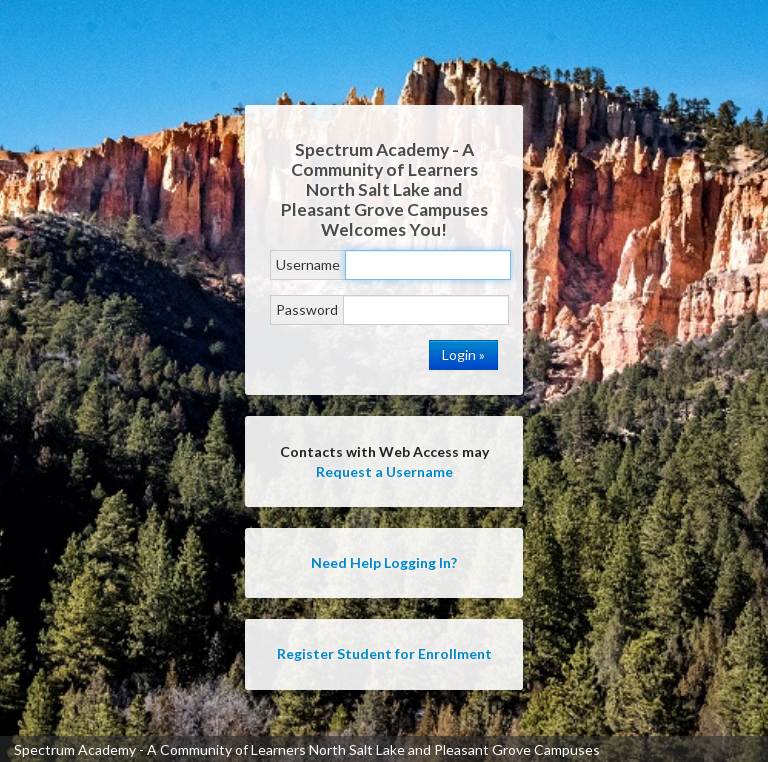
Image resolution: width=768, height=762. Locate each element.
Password (307, 309)
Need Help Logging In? (384, 562)
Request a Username (384, 471)
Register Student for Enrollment (384, 653)
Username (308, 264)
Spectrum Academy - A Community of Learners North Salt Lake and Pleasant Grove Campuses (307, 749)
